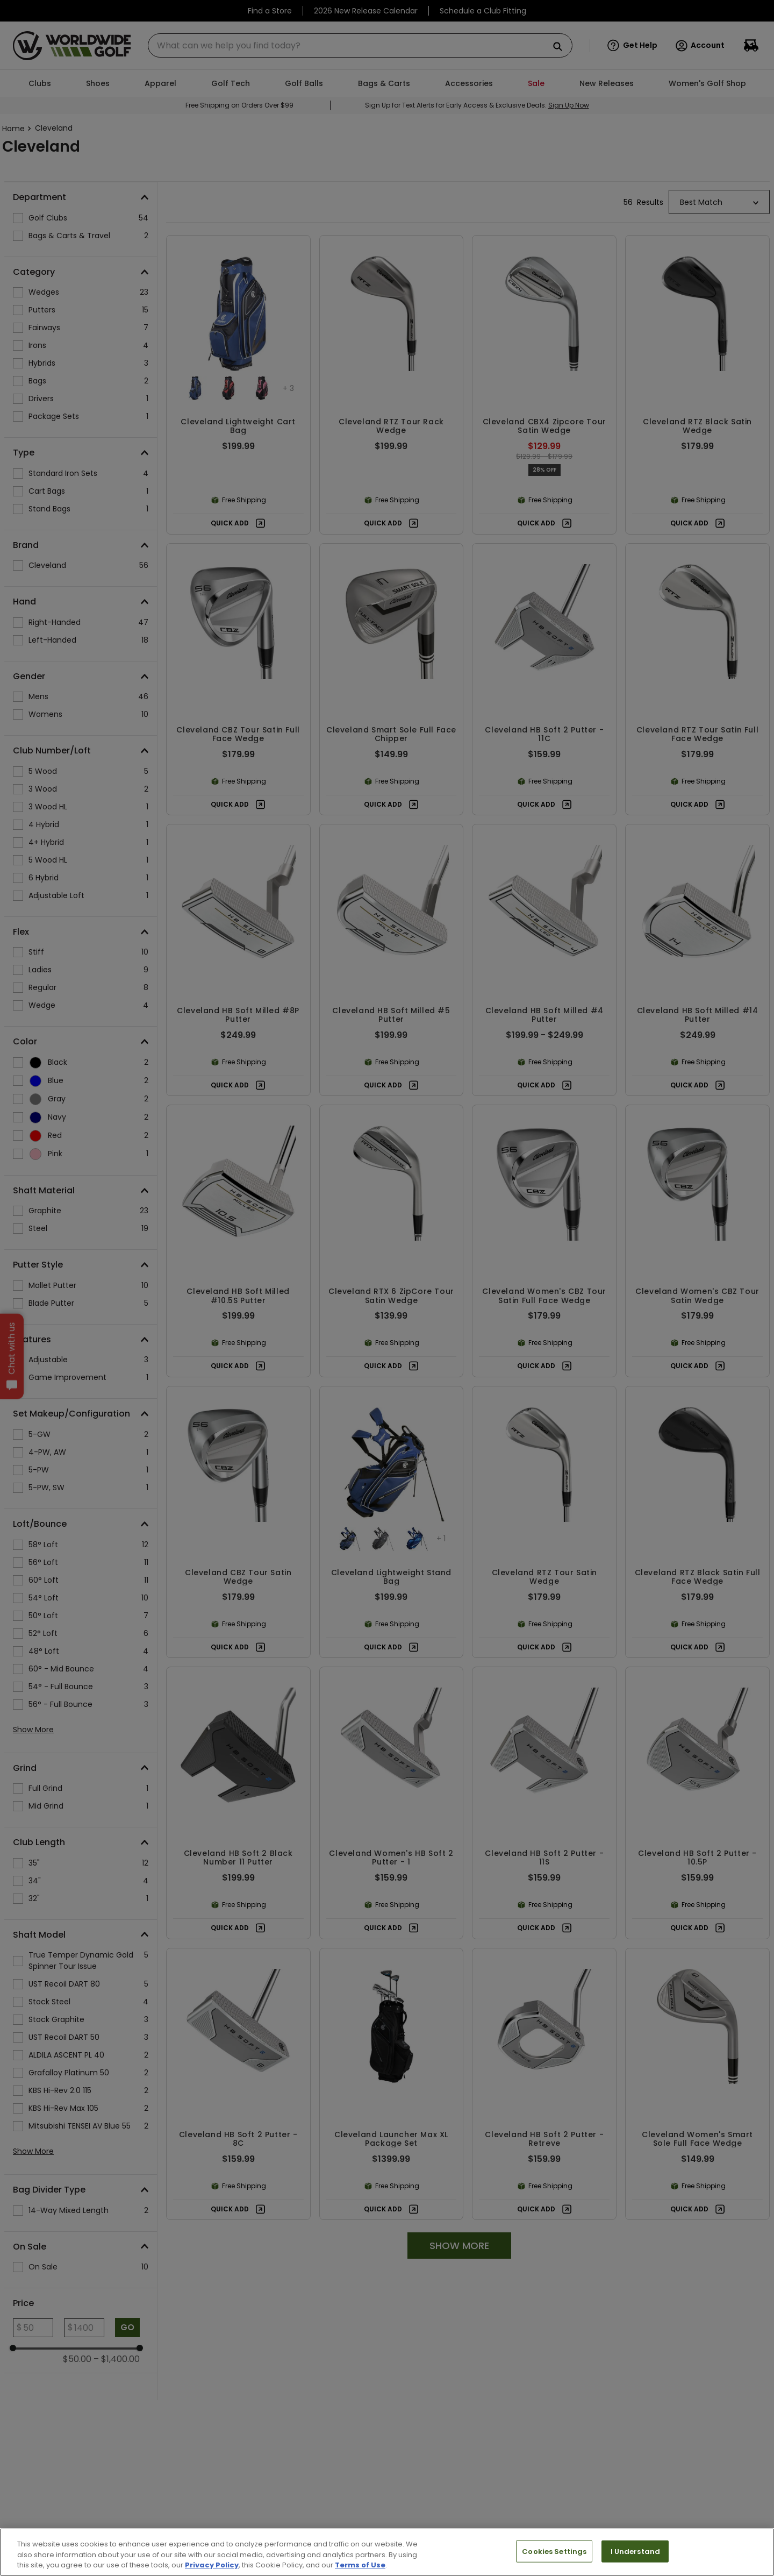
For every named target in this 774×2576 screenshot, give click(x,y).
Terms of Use (360, 2565)
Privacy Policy (212, 2565)
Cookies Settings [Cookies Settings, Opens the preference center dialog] (554, 2551)
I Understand (636, 2551)
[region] (387, 2552)
